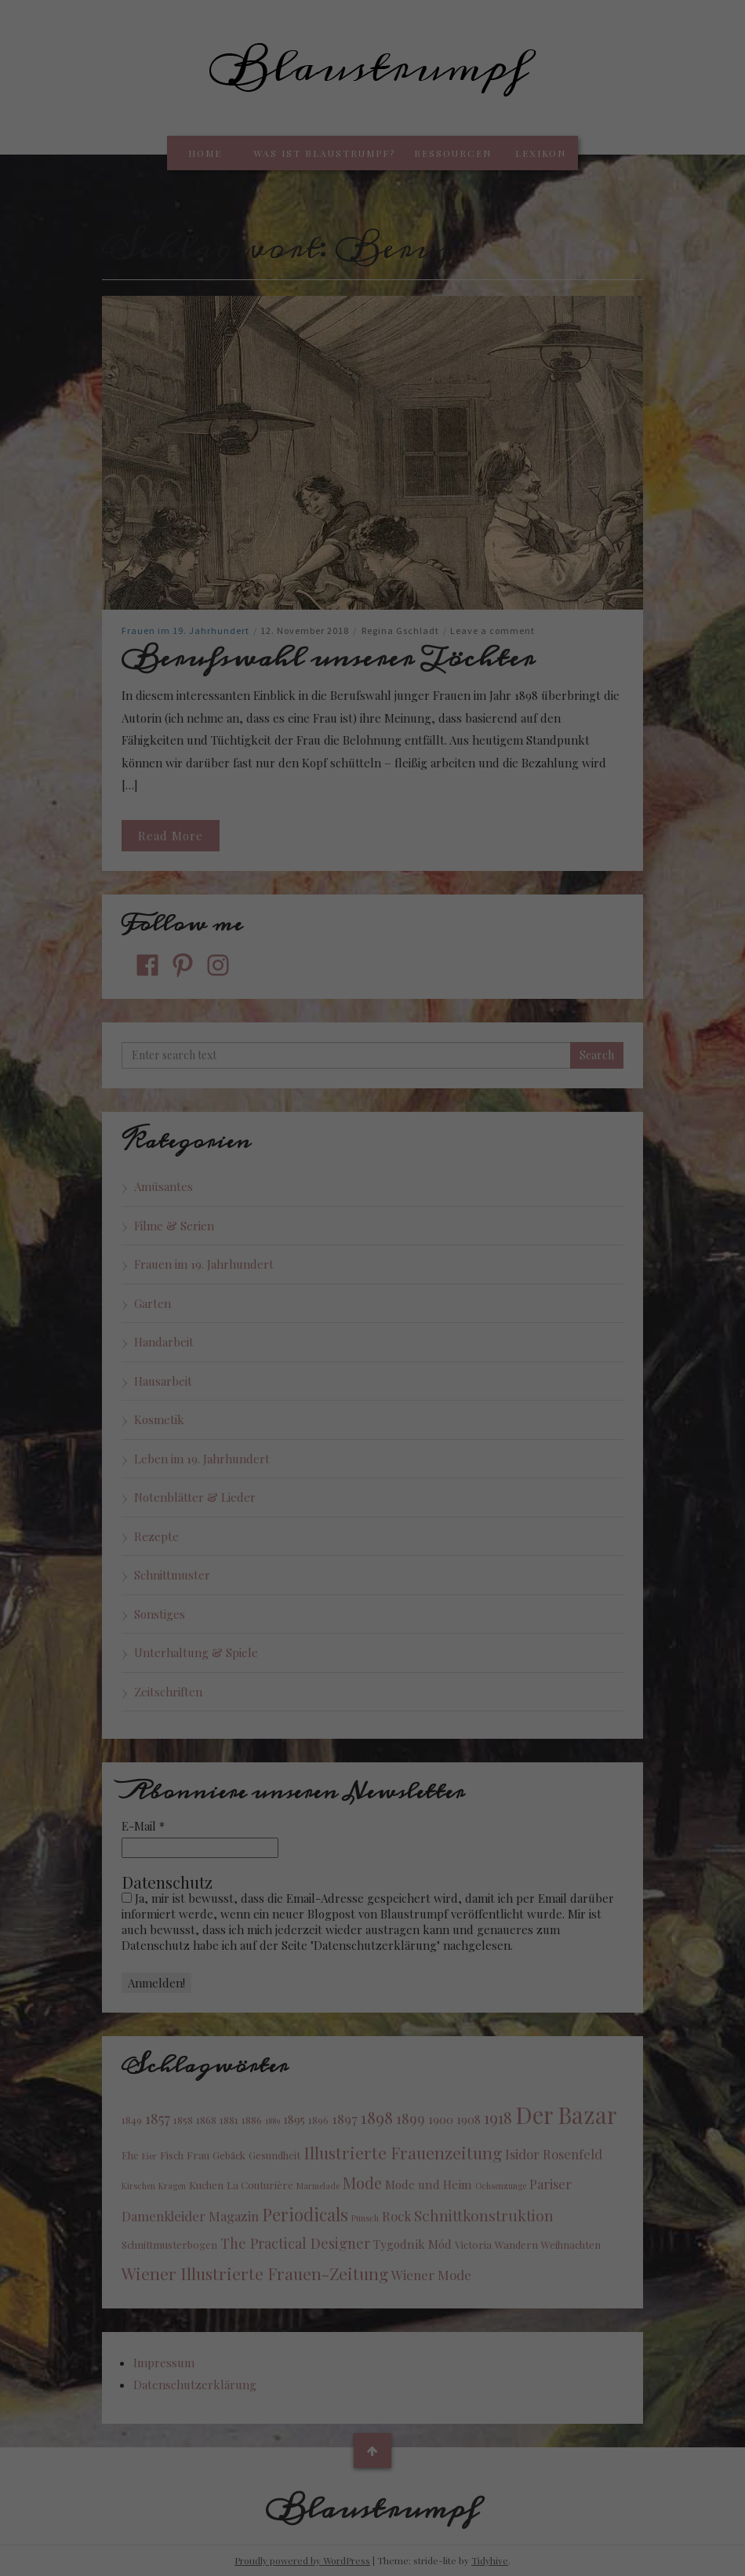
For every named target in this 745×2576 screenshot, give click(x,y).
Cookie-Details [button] (300, 2568)
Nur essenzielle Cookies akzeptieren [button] (372, 2489)
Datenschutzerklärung (294, 2363)
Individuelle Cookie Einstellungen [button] (372, 2536)
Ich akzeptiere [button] (373, 2443)
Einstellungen (202, 2378)
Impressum (453, 2568)
